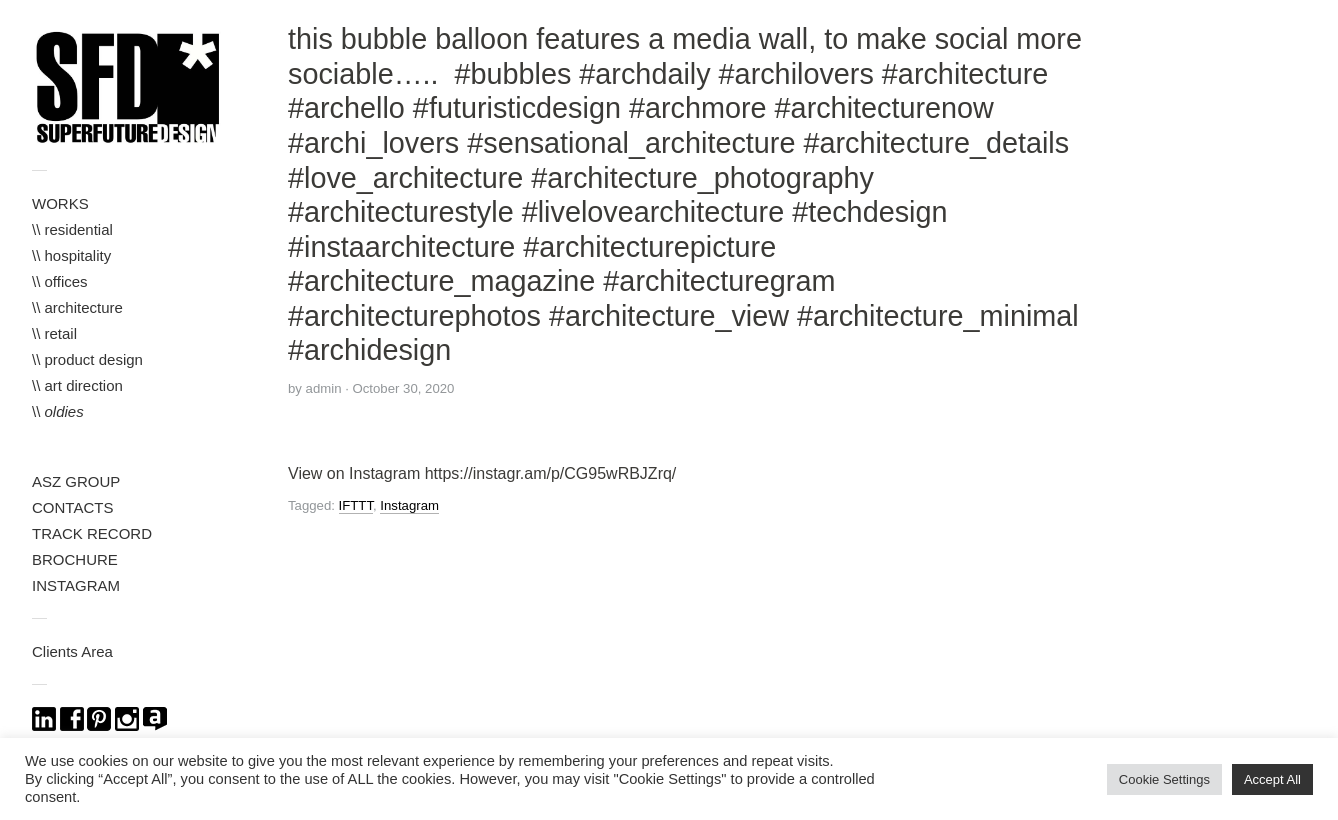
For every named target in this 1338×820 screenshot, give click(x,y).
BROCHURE (75, 559)
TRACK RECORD (92, 533)
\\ (58, 411)
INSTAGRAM (76, 585)
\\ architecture (77, 307)
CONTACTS (72, 507)
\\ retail (54, 333)
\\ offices (60, 281)
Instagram (409, 505)
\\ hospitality (71, 255)
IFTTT (356, 505)
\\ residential (72, 229)
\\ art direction (77, 385)
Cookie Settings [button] (1164, 779)
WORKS (60, 203)
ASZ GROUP (76, 481)
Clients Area (72, 651)
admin (324, 388)
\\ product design (87, 359)
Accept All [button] (1272, 779)
